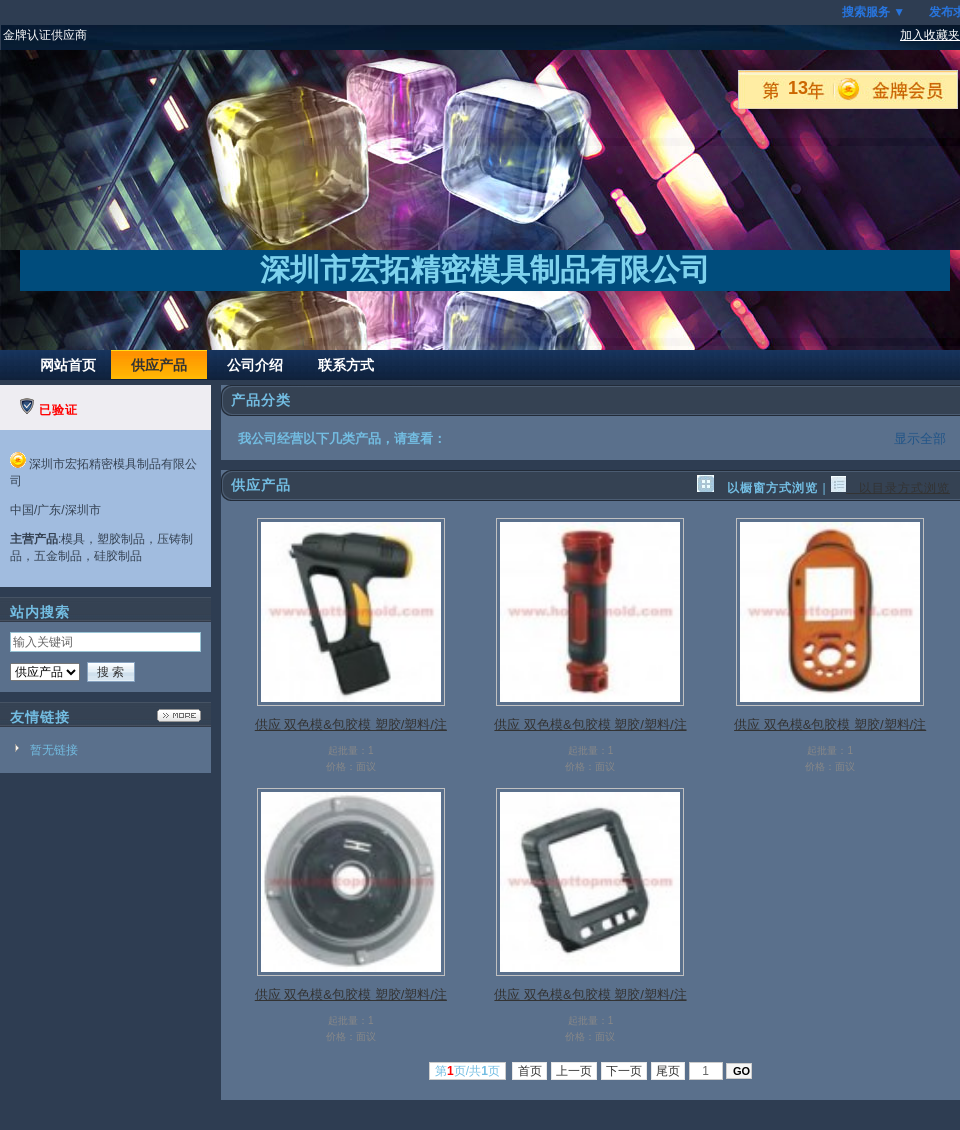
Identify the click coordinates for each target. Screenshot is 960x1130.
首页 (529, 1071)
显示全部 (920, 438)
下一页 (624, 1071)
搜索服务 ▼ (873, 12)
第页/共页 (467, 1071)
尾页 (668, 1071)
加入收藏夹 (930, 35)
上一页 (574, 1071)
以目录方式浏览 (890, 488)
